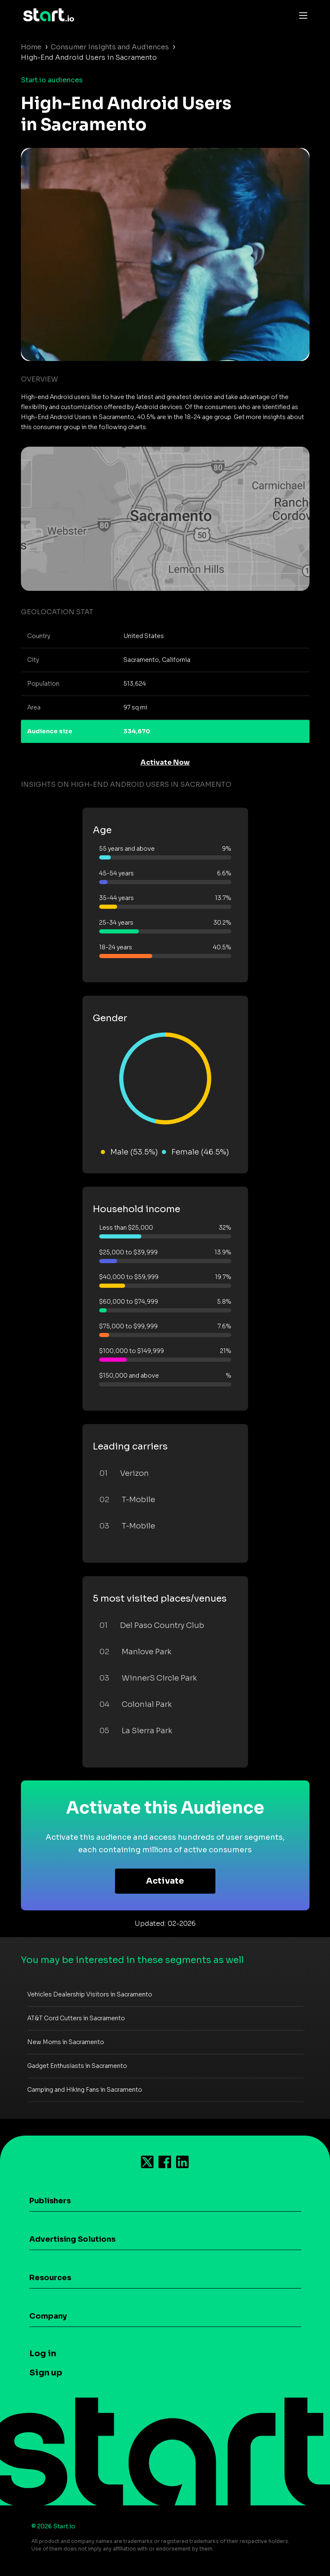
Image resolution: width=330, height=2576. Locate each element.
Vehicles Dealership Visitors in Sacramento (89, 1994)
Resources (50, 2277)
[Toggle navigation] (301, 15)
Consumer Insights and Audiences (110, 47)
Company (48, 2316)
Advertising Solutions (72, 2239)
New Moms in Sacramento (65, 2042)
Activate (165, 1881)
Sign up (45, 2372)
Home (31, 47)
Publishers (50, 2200)
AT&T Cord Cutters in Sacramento (76, 2018)
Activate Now (165, 762)
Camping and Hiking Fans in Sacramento (84, 2089)
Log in (42, 2353)
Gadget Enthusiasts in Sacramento (77, 2066)
